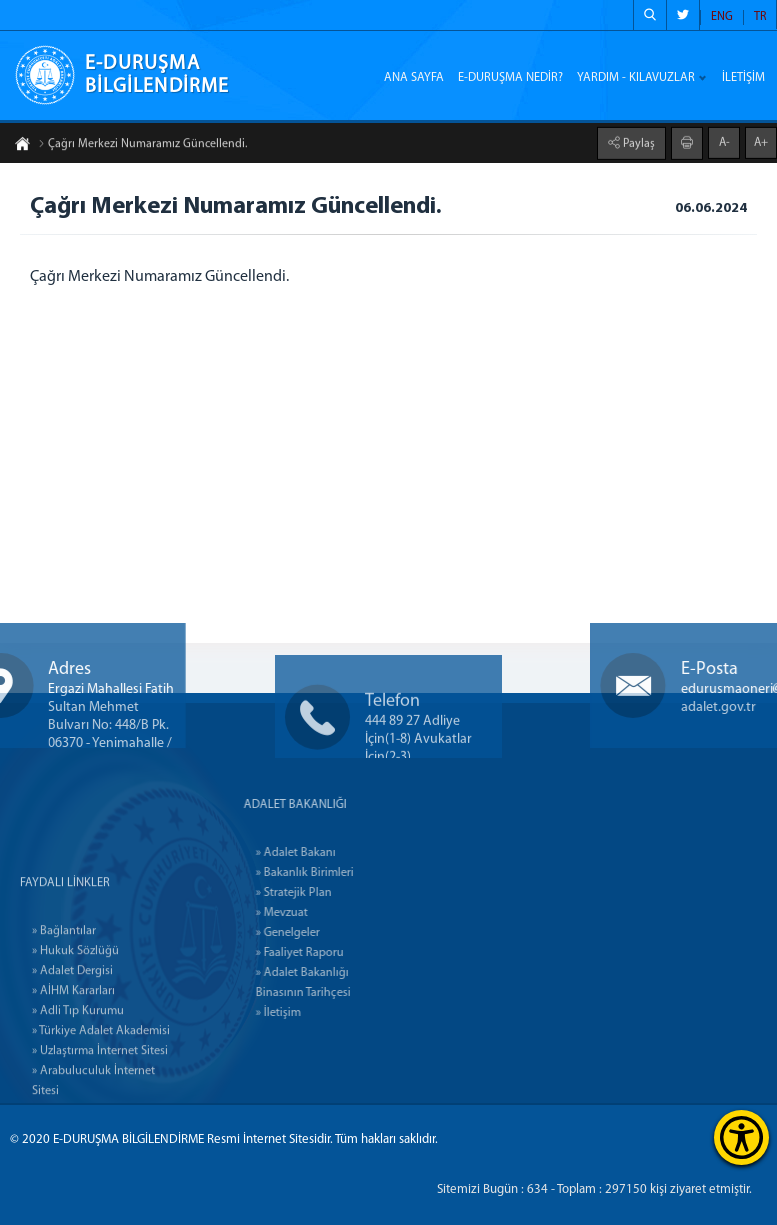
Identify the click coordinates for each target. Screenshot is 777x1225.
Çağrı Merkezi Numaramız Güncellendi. (142, 146)
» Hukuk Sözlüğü (75, 1045)
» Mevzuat (328, 913)
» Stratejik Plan (340, 893)
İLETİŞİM (743, 78)
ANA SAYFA (414, 78)
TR (760, 17)
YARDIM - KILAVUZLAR (636, 78)
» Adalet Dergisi (72, 1065)
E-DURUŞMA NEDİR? (510, 78)
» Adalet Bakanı (342, 853)
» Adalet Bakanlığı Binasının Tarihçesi (349, 983)
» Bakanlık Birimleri (351, 873)
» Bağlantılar (64, 1025)
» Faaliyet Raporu (346, 953)
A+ (761, 141)
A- (724, 141)
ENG (722, 17)
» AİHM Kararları (73, 1085)
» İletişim (324, 1013)
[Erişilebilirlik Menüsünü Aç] (741, 1137)
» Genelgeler (334, 933)
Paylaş (637, 142)
